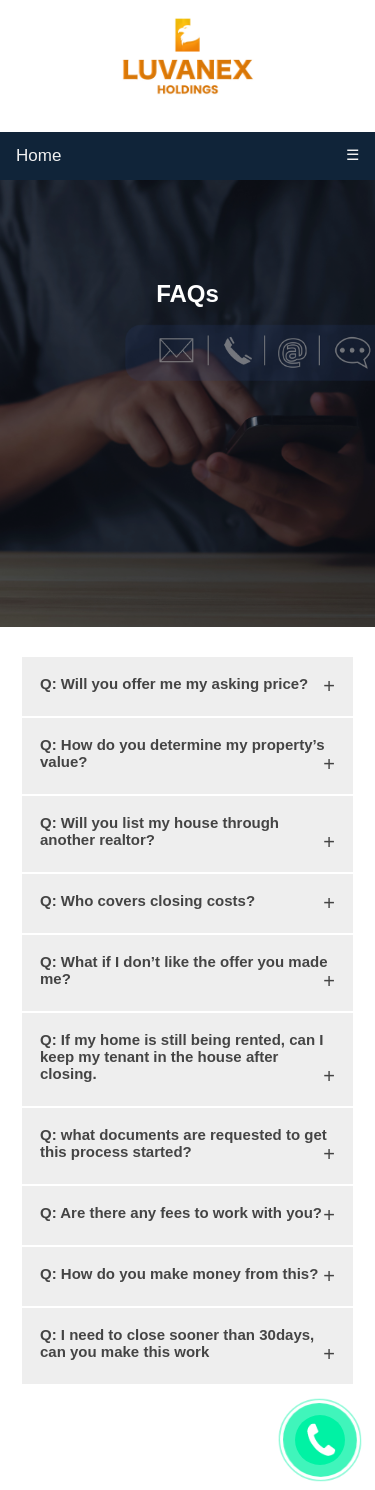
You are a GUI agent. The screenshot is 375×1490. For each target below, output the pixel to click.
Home (38, 155)
